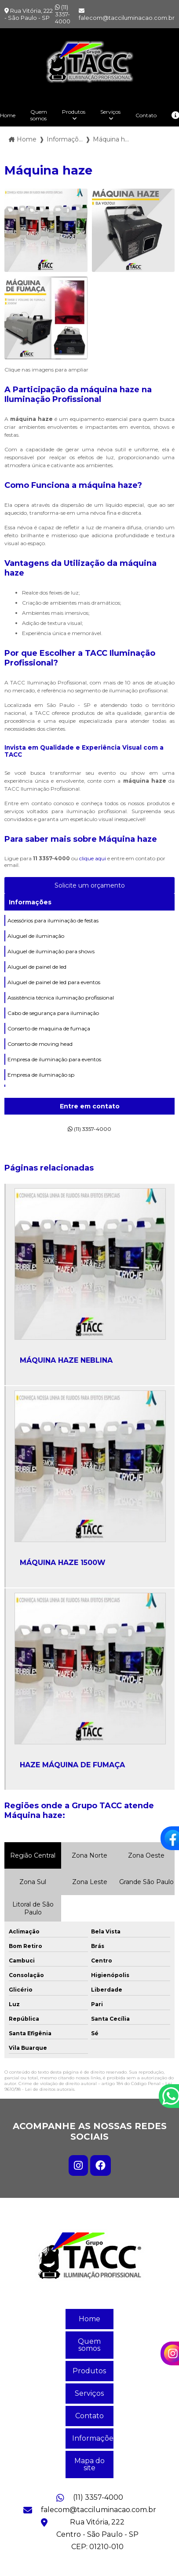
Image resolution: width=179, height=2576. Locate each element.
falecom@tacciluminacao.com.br (127, 14)
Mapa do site (89, 2464)
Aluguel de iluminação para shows (51, 951)
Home (89, 2319)
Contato (146, 115)
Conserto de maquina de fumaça (48, 1028)
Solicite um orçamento (90, 885)
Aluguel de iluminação (35, 936)
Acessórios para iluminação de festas (53, 920)
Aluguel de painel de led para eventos (53, 982)
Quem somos (38, 115)
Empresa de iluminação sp (40, 1074)
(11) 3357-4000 (62, 14)
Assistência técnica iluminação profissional (60, 997)
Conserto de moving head (40, 1044)
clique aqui (92, 858)
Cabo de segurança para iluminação (53, 1013)
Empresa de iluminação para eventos (54, 1059)
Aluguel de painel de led (36, 966)
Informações (30, 902)
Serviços (110, 111)
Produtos (73, 111)
